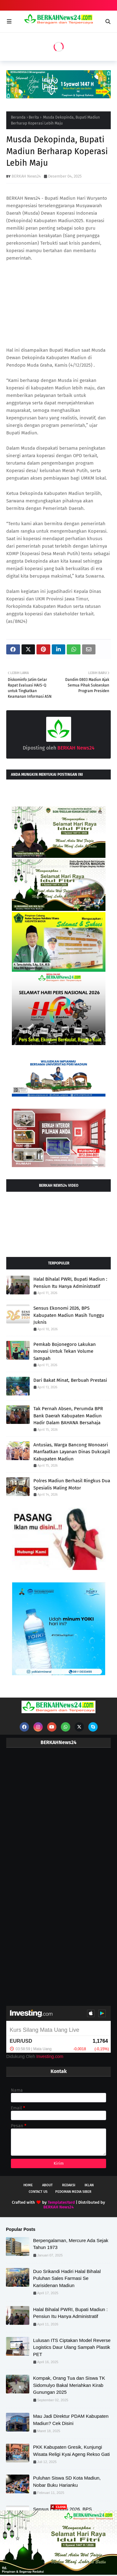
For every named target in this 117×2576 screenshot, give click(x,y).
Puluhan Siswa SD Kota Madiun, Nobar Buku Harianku (67, 2481)
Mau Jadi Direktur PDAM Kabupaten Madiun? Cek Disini (71, 2419)
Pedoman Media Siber (73, 2192)
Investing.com (50, 2056)
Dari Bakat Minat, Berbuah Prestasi (70, 1380)
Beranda (18, 117)
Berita (34, 117)
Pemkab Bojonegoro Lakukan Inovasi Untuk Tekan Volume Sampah (64, 1351)
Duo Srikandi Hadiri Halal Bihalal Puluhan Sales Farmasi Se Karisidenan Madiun (67, 2278)
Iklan (89, 2185)
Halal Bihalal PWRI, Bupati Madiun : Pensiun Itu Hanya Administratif (70, 1282)
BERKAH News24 (26, 176)
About (47, 2185)
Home (28, 2185)
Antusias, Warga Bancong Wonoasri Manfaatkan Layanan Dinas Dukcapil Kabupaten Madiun (71, 1452)
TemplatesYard (61, 2202)
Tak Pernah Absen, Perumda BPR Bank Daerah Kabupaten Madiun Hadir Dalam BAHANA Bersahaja (68, 1415)
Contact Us (38, 2192)
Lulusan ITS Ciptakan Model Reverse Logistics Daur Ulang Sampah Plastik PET (71, 2347)
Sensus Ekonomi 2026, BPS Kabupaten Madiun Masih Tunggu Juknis (68, 1315)
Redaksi (68, 2185)
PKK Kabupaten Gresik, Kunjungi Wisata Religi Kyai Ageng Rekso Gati (71, 2450)
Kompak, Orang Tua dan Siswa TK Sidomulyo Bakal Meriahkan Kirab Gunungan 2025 (69, 2385)
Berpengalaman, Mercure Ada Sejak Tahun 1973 (70, 2244)
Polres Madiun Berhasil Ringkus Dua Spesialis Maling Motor (71, 1484)
